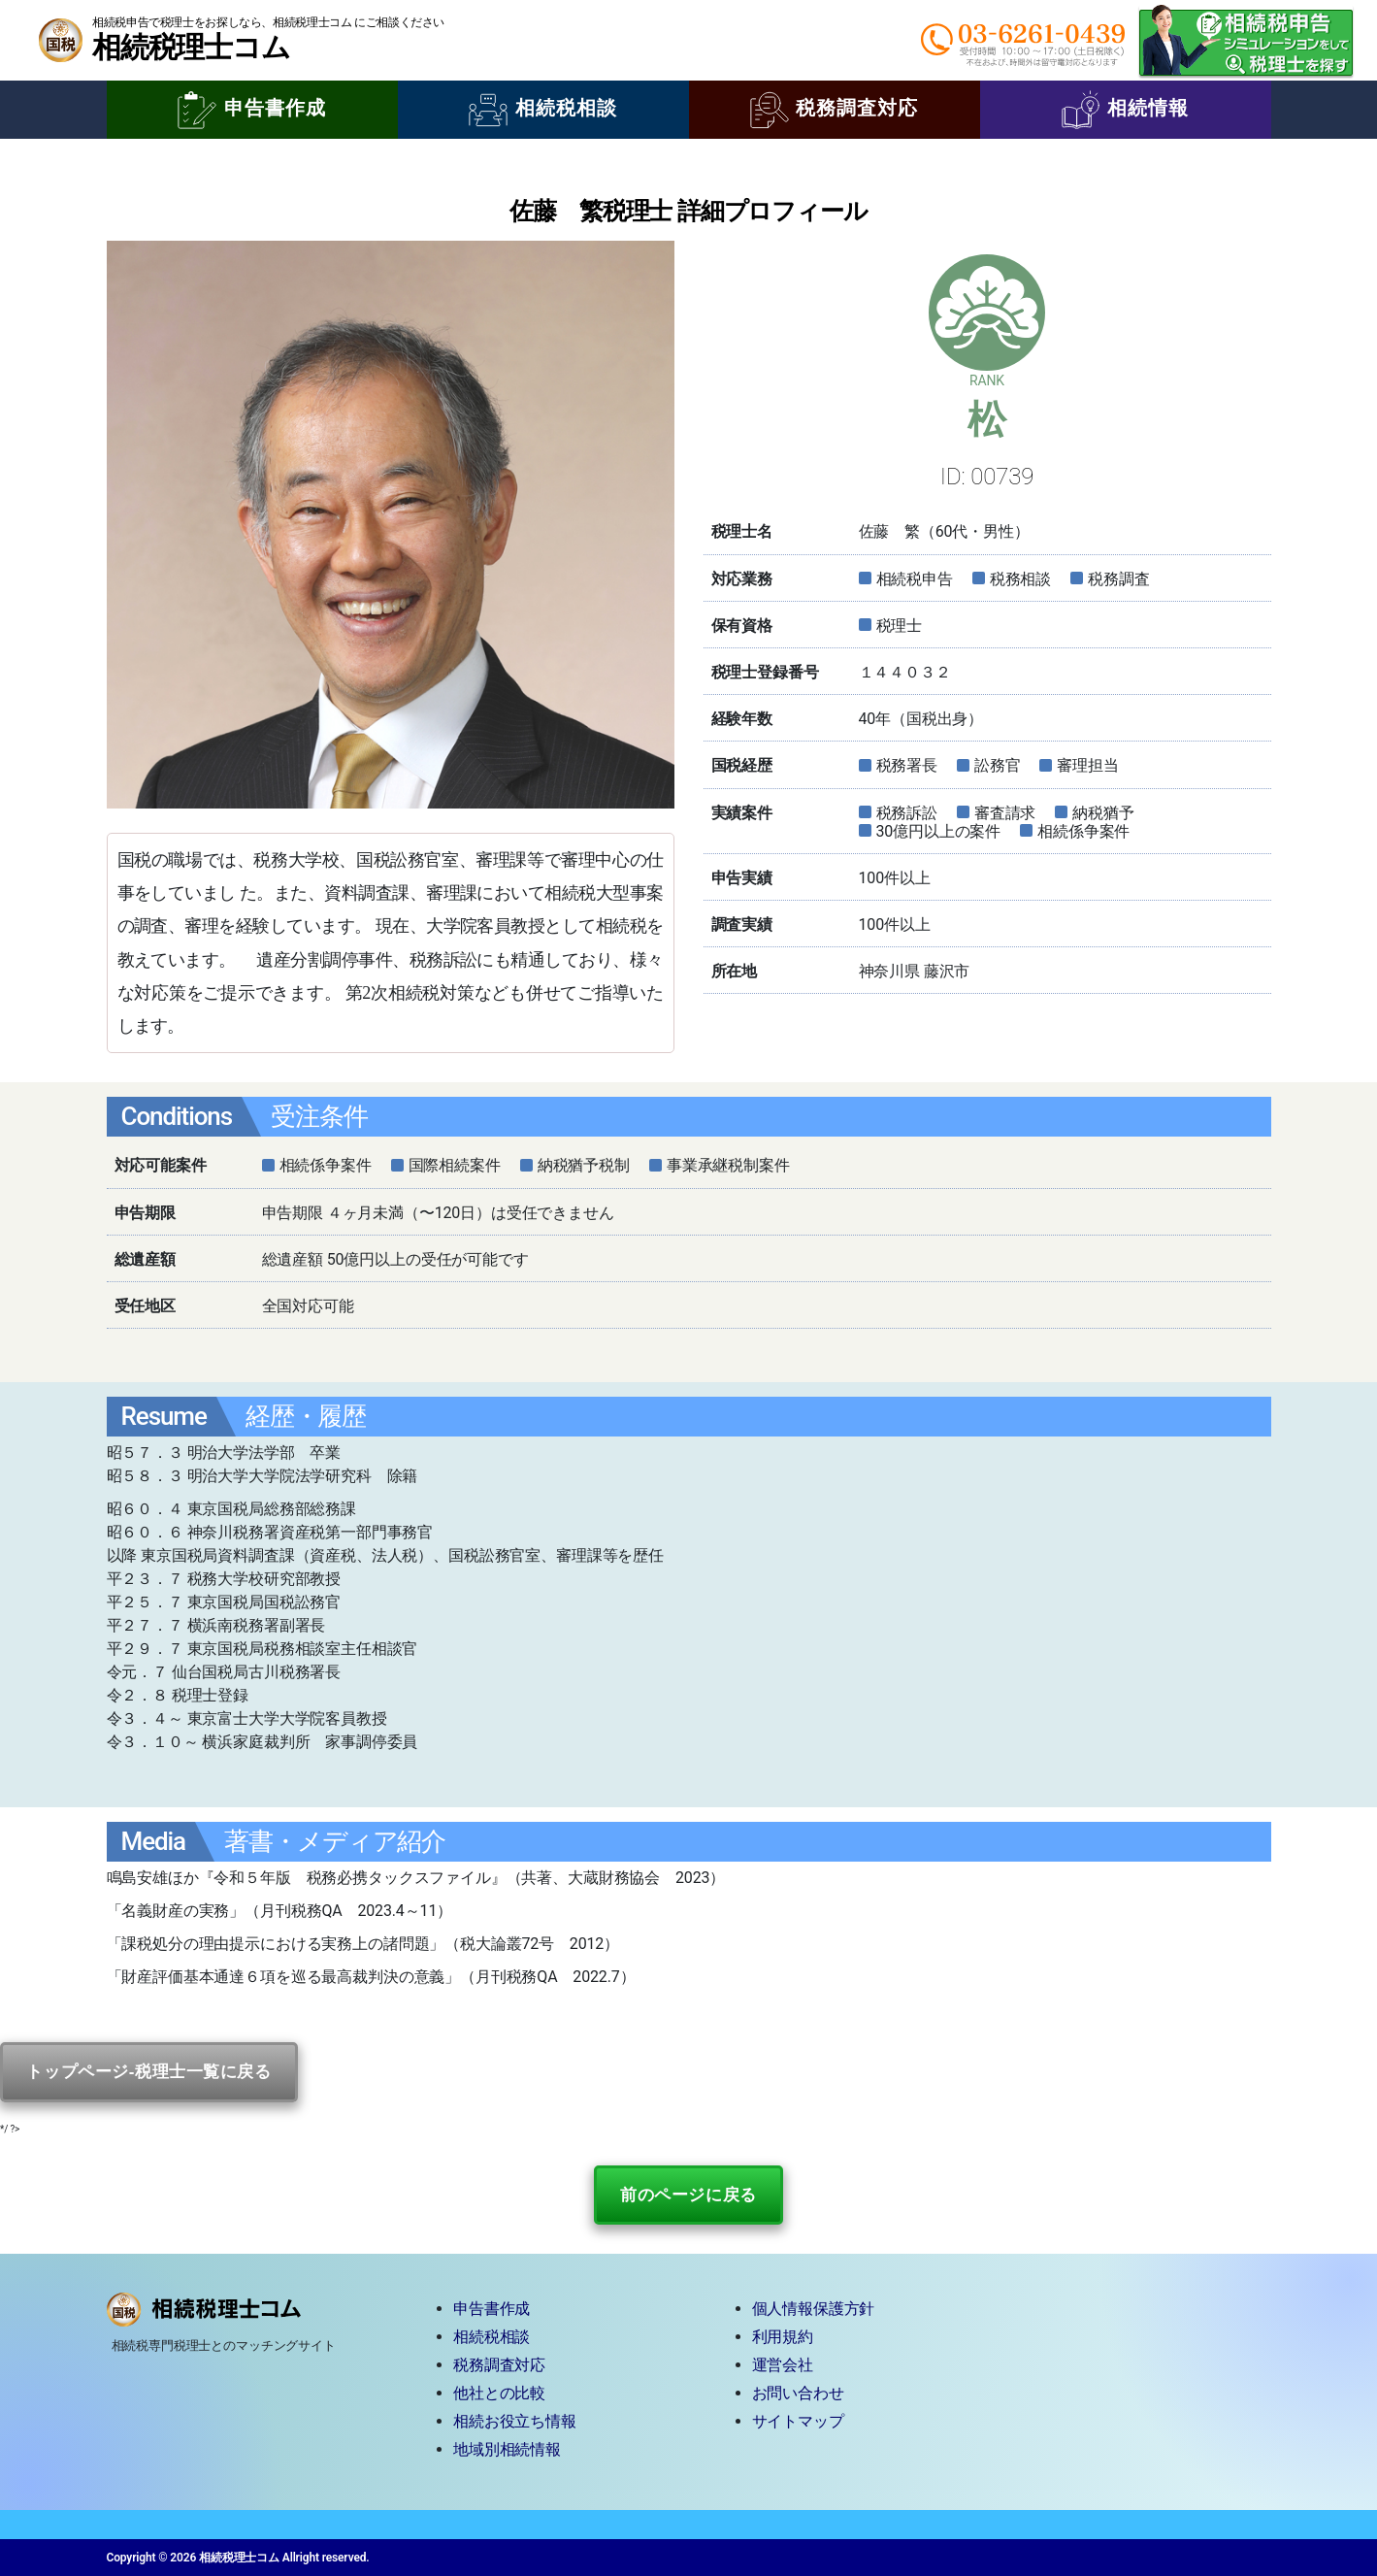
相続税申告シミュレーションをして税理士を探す (1246, 40)
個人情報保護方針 (813, 2308)
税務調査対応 (834, 109)
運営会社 (782, 2365)
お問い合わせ (798, 2393)
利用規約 (782, 2337)
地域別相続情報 (507, 2449)
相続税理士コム (190, 46)
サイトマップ (798, 2421)
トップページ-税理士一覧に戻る (148, 2072)
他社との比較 (499, 2393)
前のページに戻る (688, 2195)
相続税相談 (543, 109)
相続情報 (1126, 109)
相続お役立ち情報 (514, 2421)
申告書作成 (252, 109)
